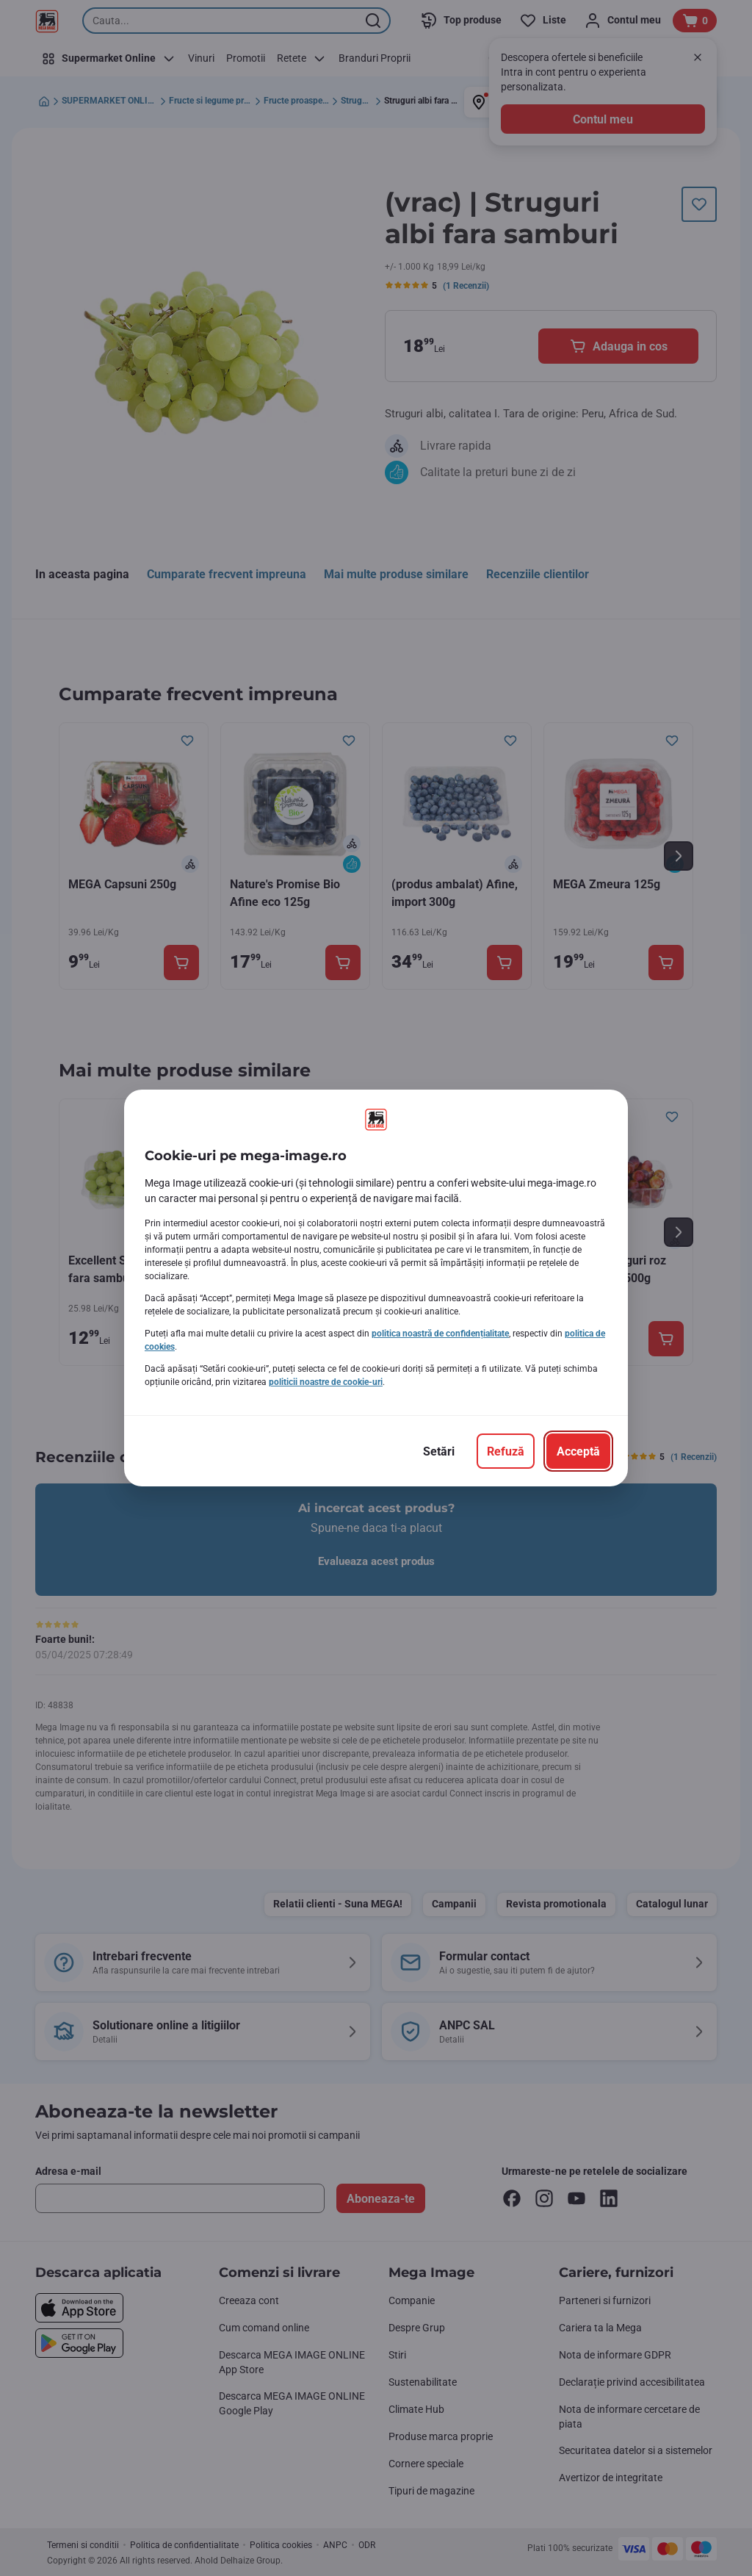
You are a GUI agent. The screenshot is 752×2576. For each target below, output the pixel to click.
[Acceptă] (578, 1451)
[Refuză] (506, 1451)
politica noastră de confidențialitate (440, 1333)
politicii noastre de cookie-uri (326, 1382)
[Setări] (439, 1451)
